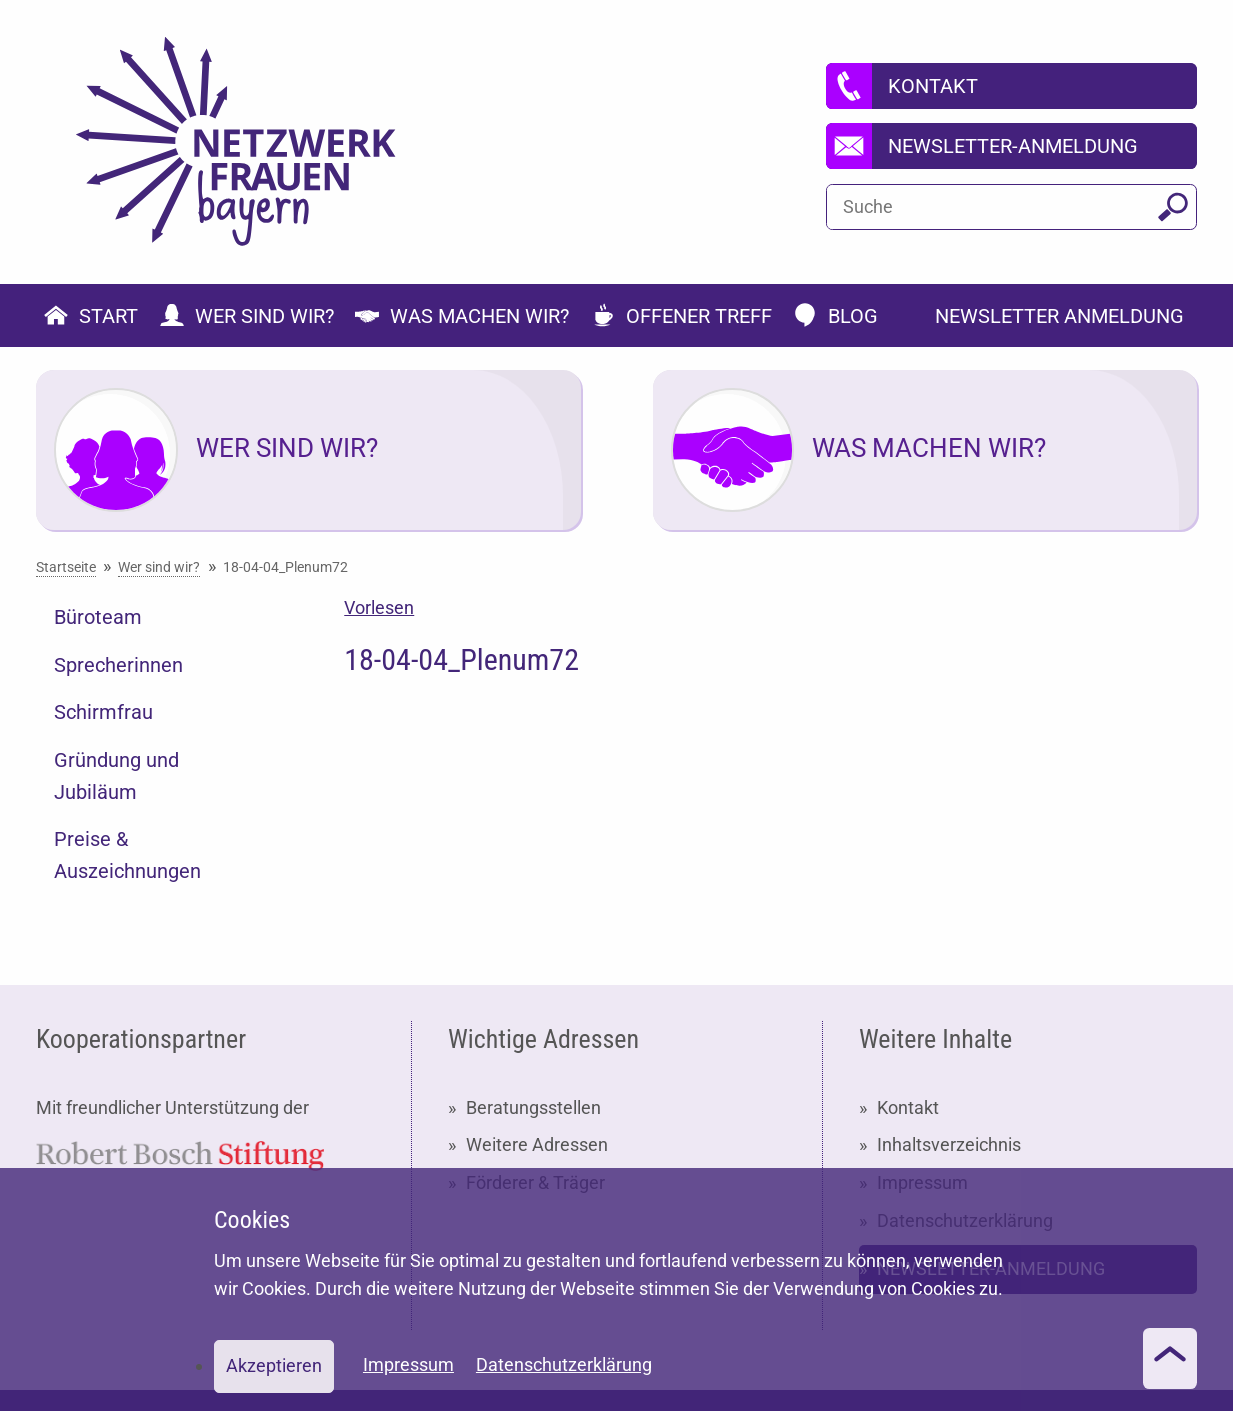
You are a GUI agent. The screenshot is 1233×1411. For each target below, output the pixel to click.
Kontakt (908, 1107)
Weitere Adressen (537, 1144)
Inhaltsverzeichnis (949, 1144)
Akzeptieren (274, 1365)
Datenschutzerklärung (564, 1364)
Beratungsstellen (533, 1107)
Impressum (408, 1364)
